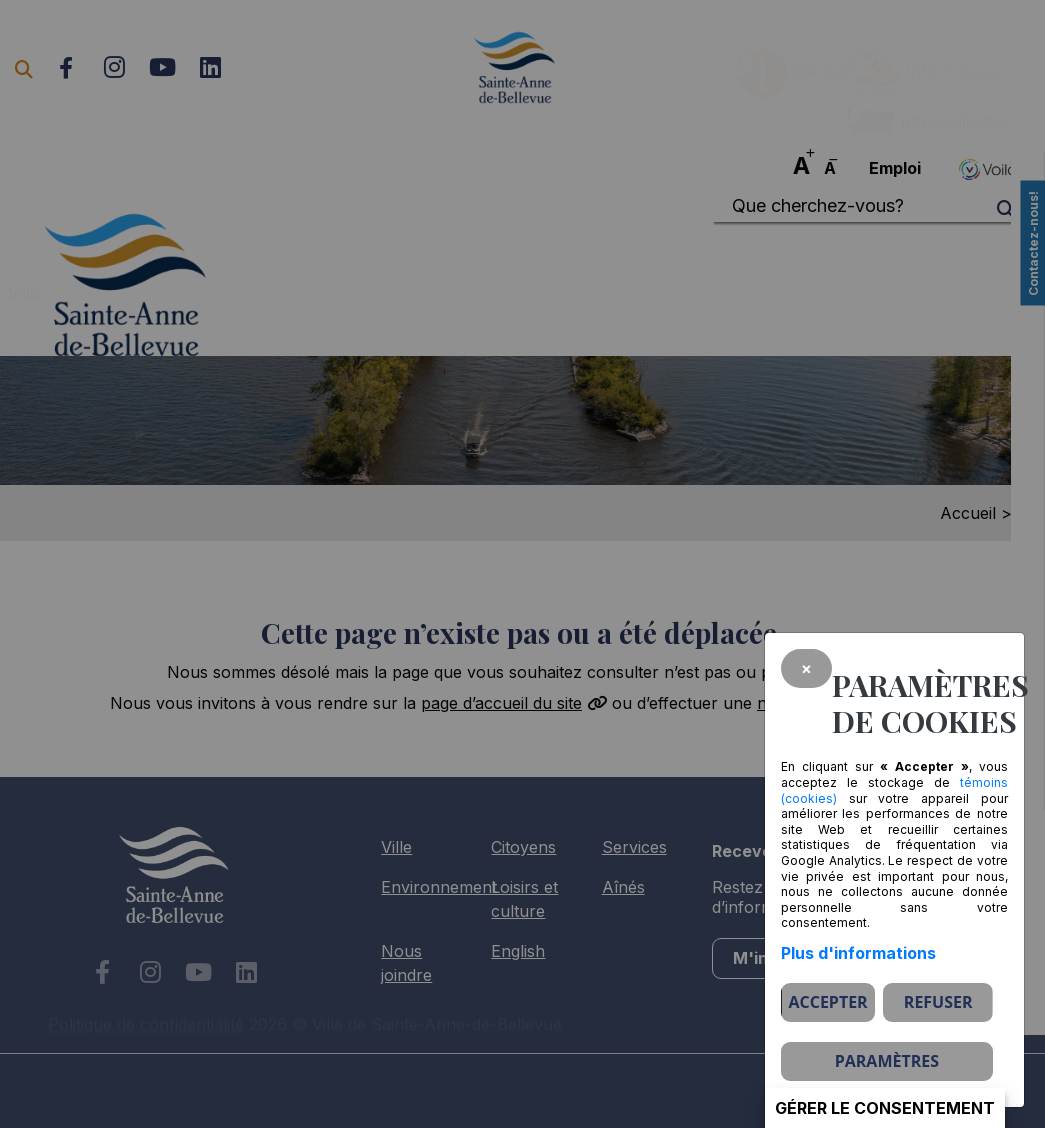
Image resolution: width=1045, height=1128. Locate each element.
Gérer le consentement (885, 1108)
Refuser (938, 1002)
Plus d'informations (858, 953)
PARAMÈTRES (887, 1061)
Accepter (827, 1002)
